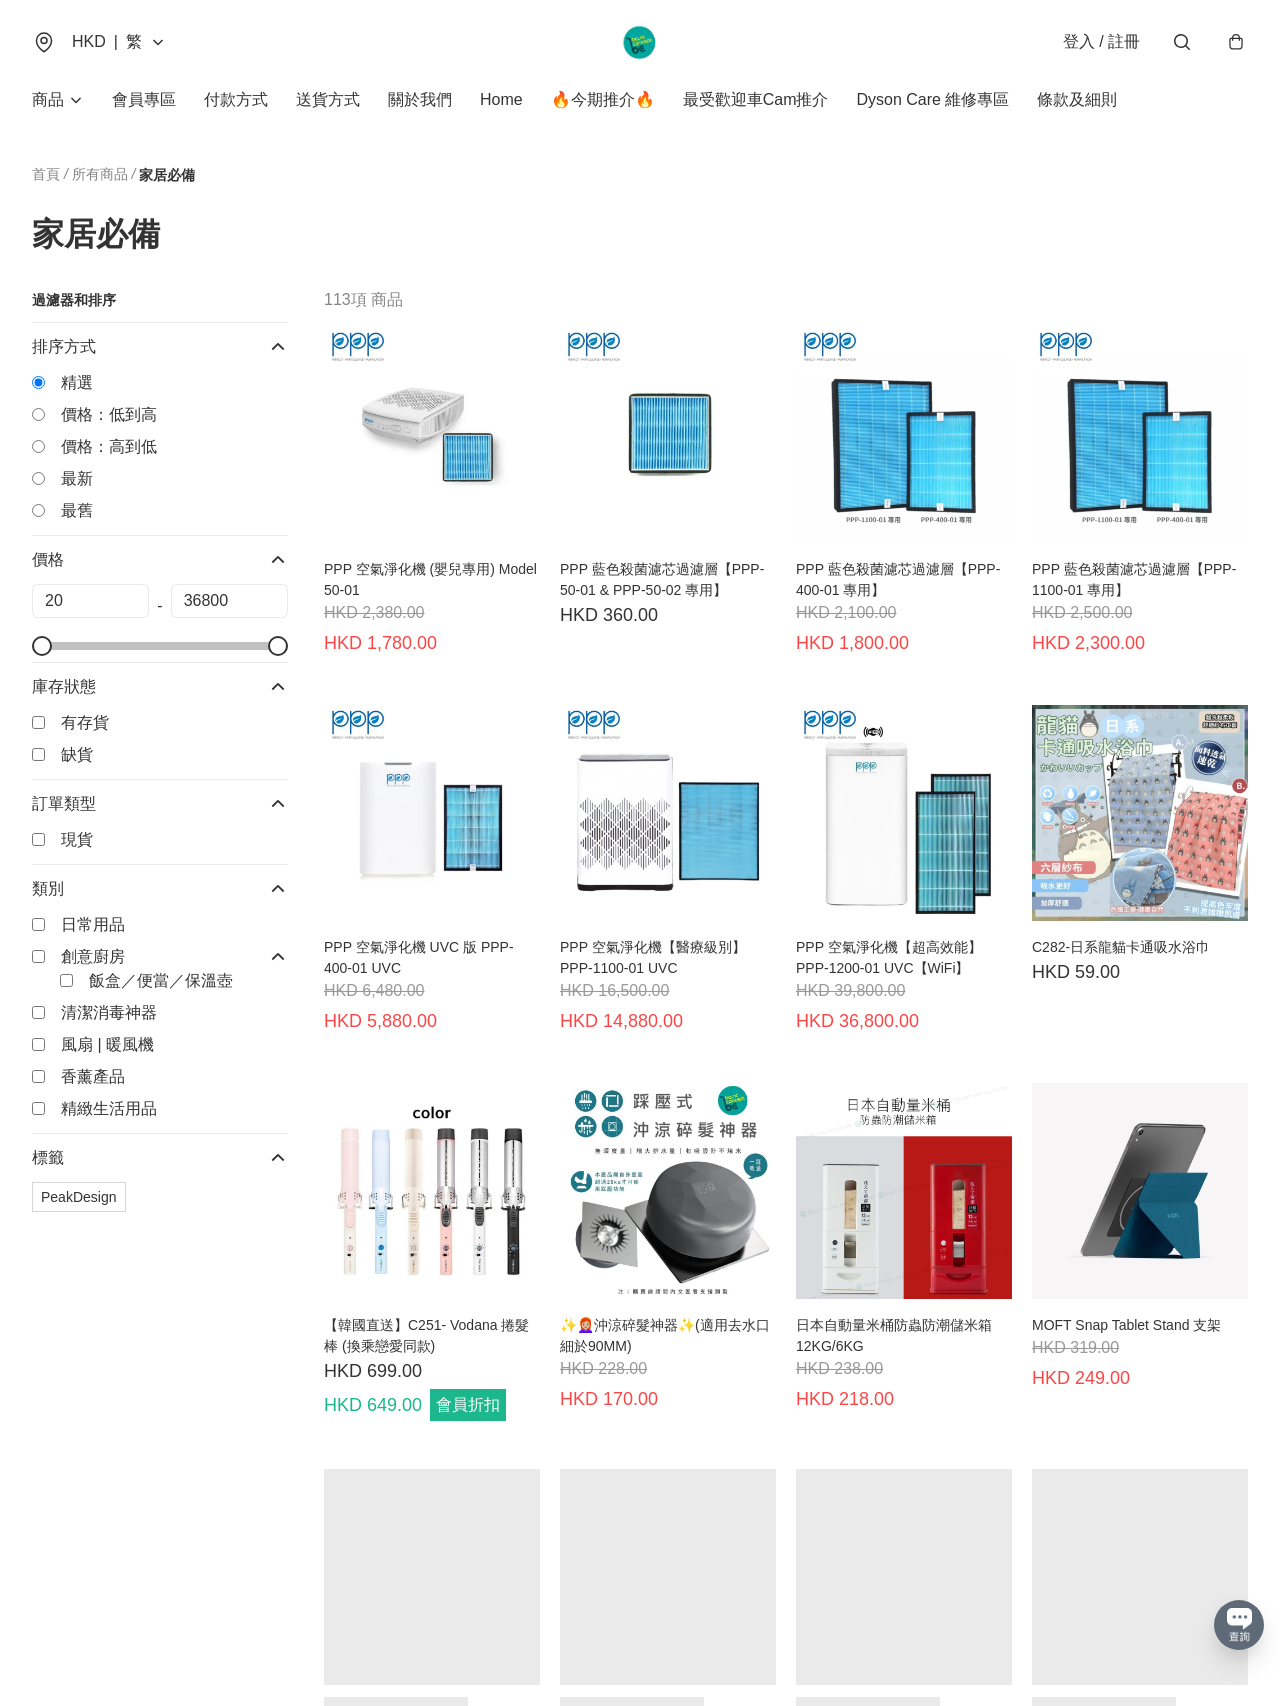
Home (501, 99)
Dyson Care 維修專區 (932, 99)
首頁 (46, 174)
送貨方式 (328, 99)
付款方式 (236, 99)
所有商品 (100, 174)
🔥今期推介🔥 (603, 99)
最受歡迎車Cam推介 (756, 99)
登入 (1101, 41)
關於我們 (420, 99)
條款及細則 (1077, 99)
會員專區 (144, 99)
